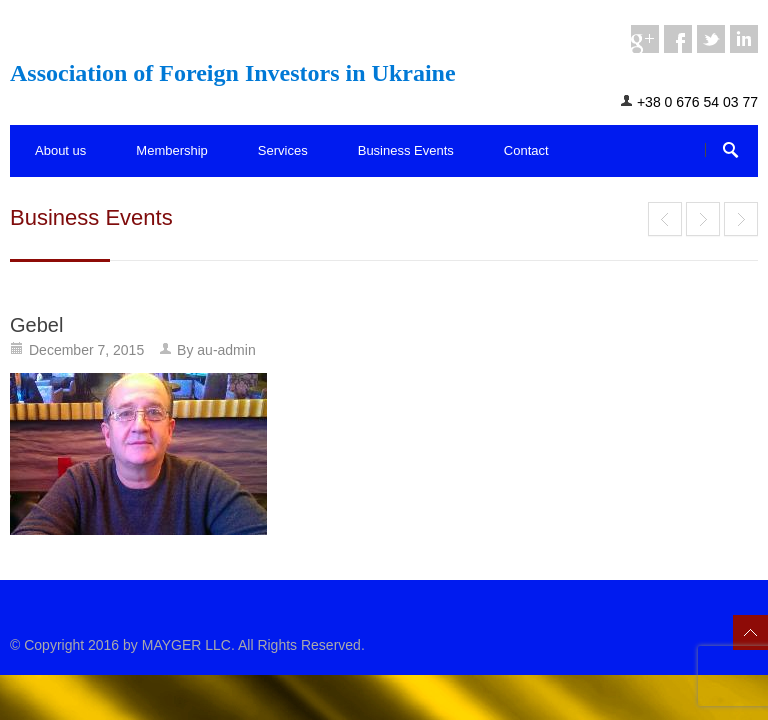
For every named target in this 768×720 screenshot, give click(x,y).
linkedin (744, 39)
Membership (172, 150)
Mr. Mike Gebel (703, 219)
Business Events (406, 150)
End (665, 219)
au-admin (226, 350)
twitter (711, 39)
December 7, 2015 (86, 350)
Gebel (36, 325)
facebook (678, 39)
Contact (526, 150)
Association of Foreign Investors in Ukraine (233, 73)
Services (283, 150)
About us (60, 150)
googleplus (645, 39)
